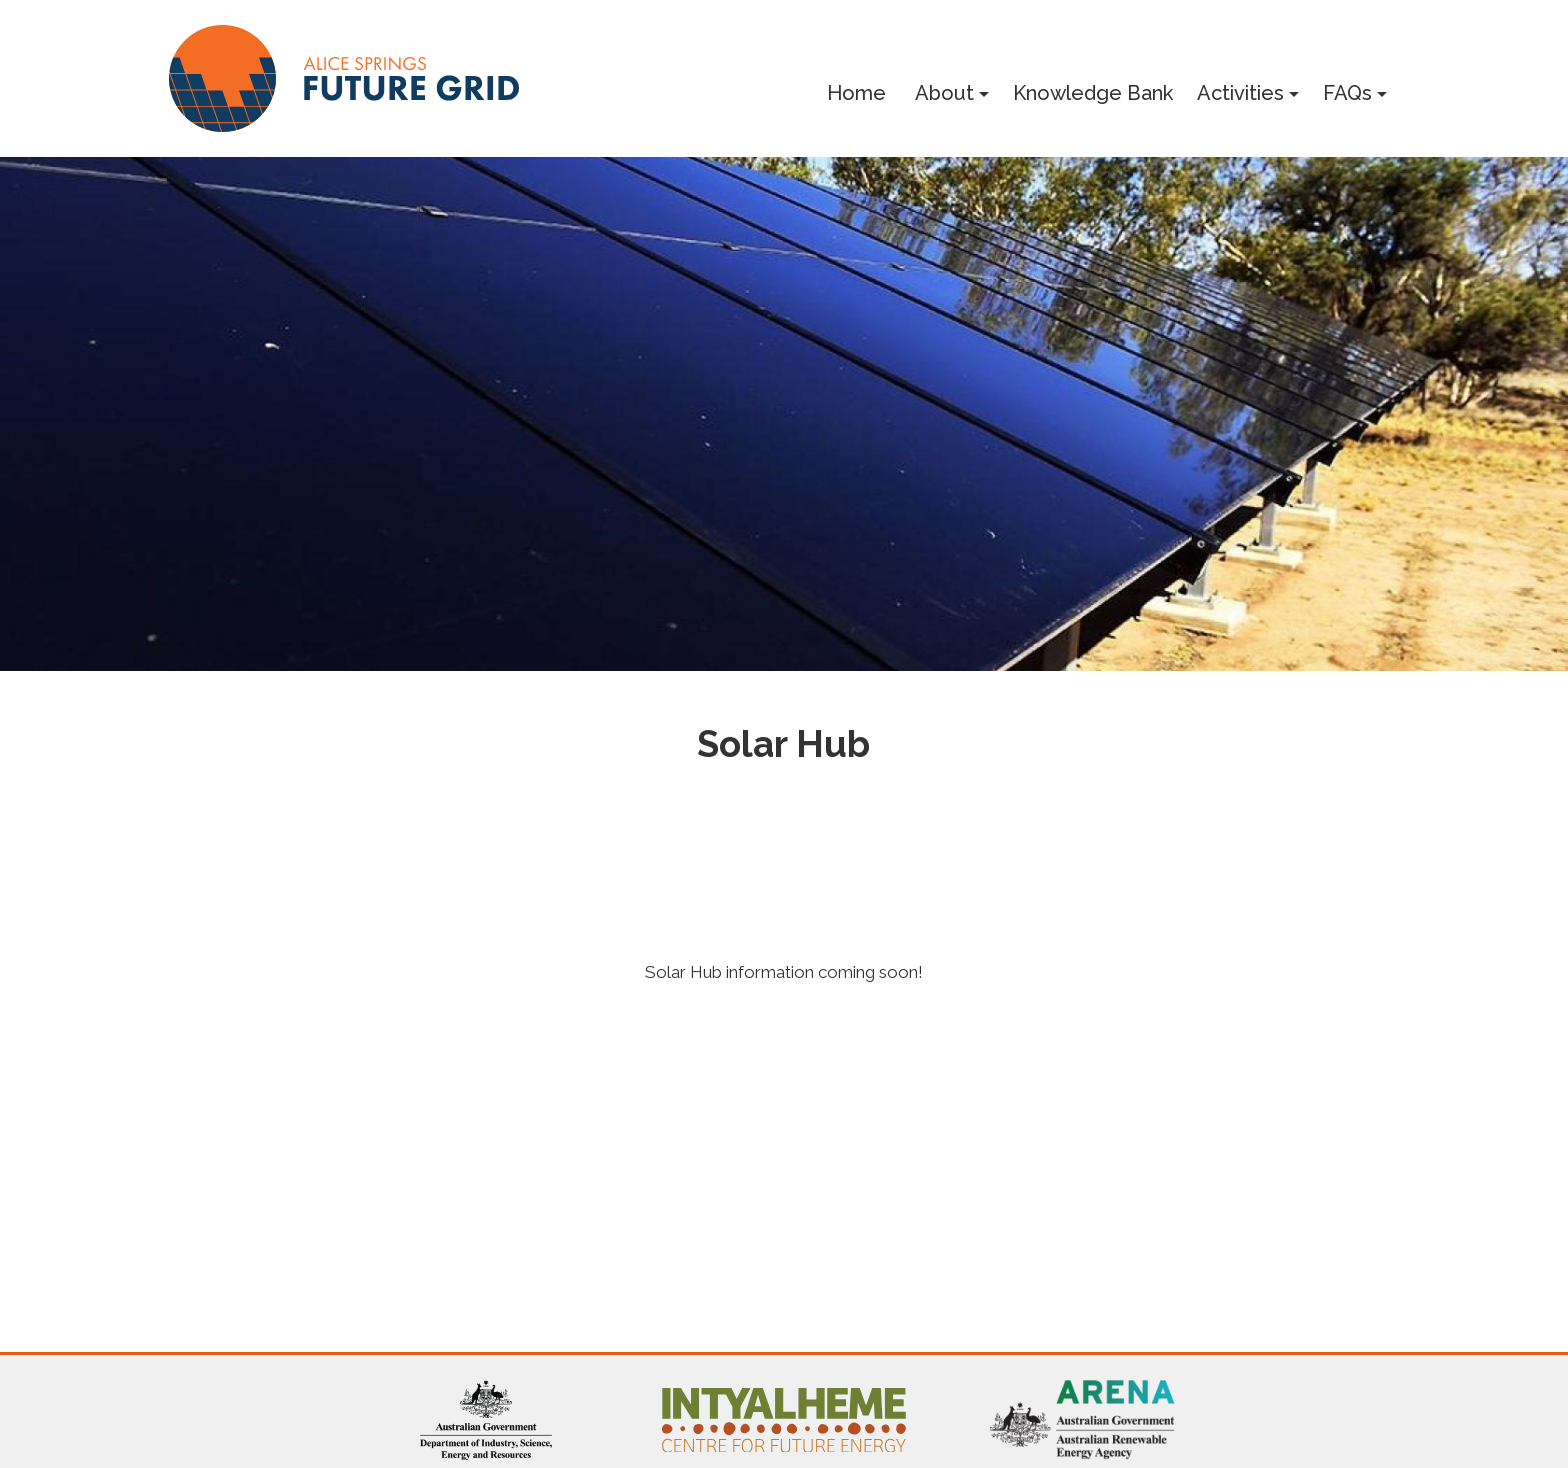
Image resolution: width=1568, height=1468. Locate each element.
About (944, 93)
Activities (1240, 93)
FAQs (1347, 93)
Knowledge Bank (1093, 93)
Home (856, 93)
